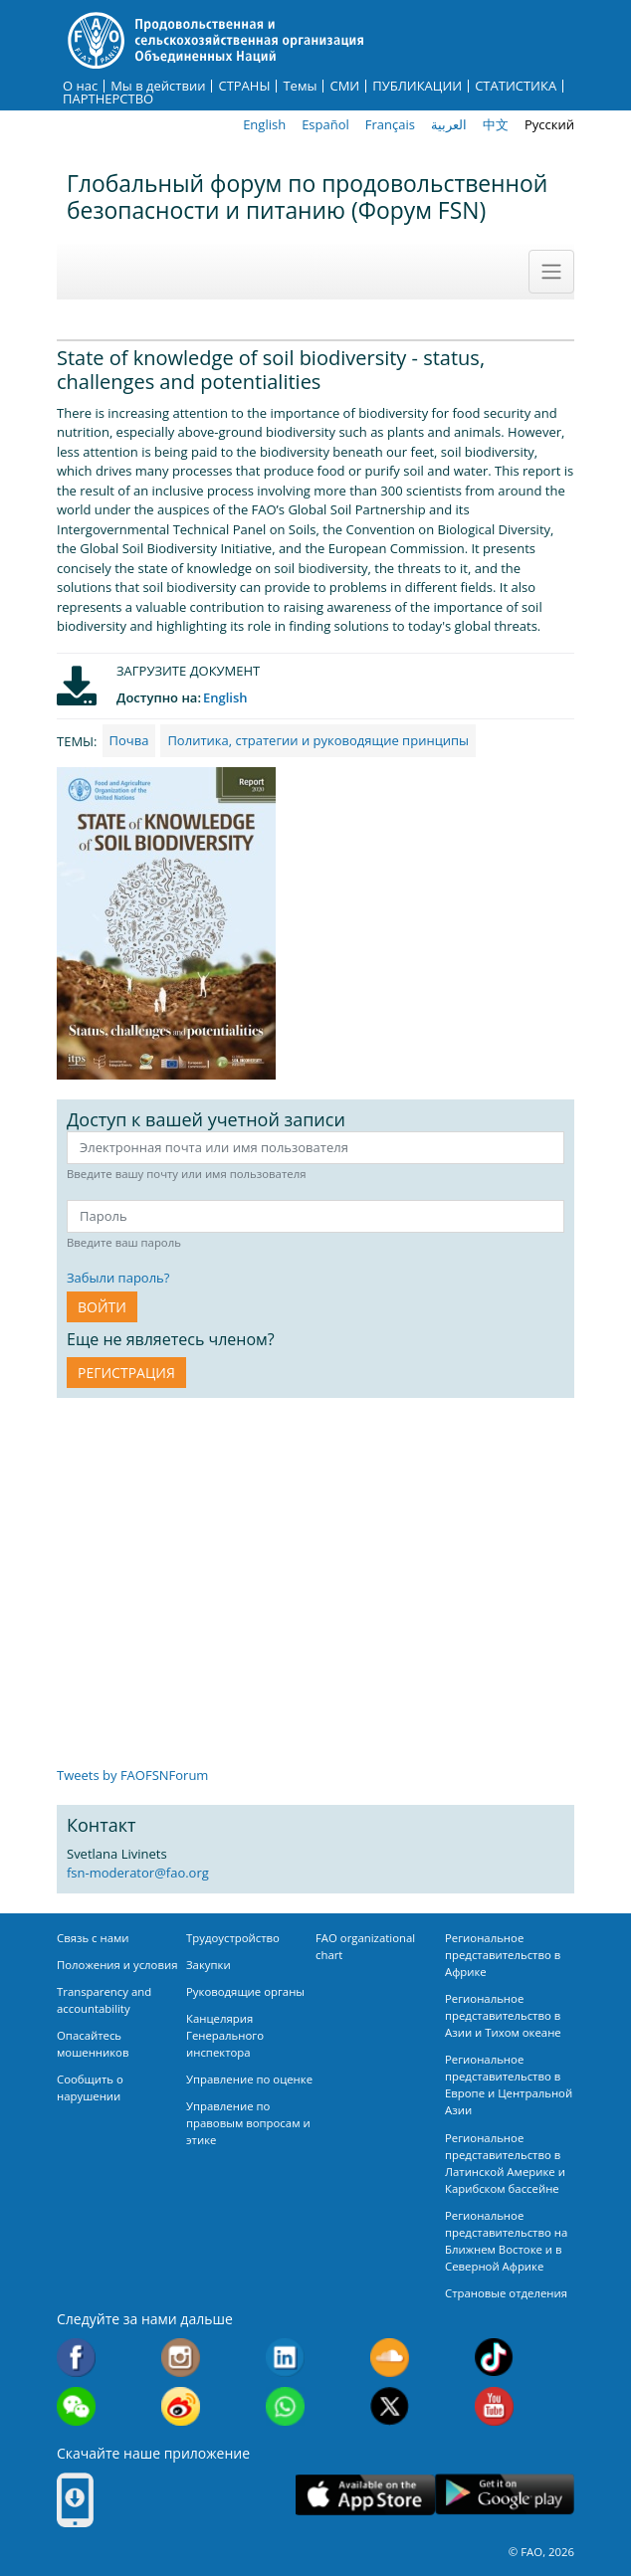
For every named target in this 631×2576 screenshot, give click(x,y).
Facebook (76, 2357)
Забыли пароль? (118, 1278)
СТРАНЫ (244, 86)
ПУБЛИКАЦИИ (417, 86)
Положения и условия (117, 1964)
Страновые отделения (506, 2292)
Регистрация (126, 1372)
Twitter (389, 2406)
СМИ (344, 86)
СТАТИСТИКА (515, 86)
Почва (129, 740)
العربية (449, 124)
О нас (80, 86)
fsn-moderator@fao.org (138, 1873)
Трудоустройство (233, 1937)
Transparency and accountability (104, 2000)
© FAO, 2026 (541, 2551)
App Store (365, 2495)
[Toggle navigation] (551, 272)
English (264, 124)
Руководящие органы (245, 1991)
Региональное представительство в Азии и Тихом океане (503, 2015)
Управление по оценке (249, 2079)
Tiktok (494, 2357)
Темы (299, 86)
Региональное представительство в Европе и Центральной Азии (508, 2084)
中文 (496, 124)
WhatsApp (285, 2406)
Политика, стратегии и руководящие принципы (318, 740)
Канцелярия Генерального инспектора (225, 2035)
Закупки (208, 1964)
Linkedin (285, 2357)
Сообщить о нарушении (90, 2087)
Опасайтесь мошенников (92, 2044)
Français (390, 124)
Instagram (180, 2357)
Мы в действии (157, 86)
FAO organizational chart (365, 1946)
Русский (549, 124)
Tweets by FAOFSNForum (132, 1775)
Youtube (494, 2406)
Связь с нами (93, 1937)
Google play (504, 2495)
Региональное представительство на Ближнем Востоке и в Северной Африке (506, 2241)
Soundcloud (389, 2357)
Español (325, 124)
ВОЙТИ (102, 1306)
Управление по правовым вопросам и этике (248, 2122)
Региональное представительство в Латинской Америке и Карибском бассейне (505, 2163)
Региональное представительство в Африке (502, 1954)
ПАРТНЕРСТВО (108, 99)
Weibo (180, 2406)
